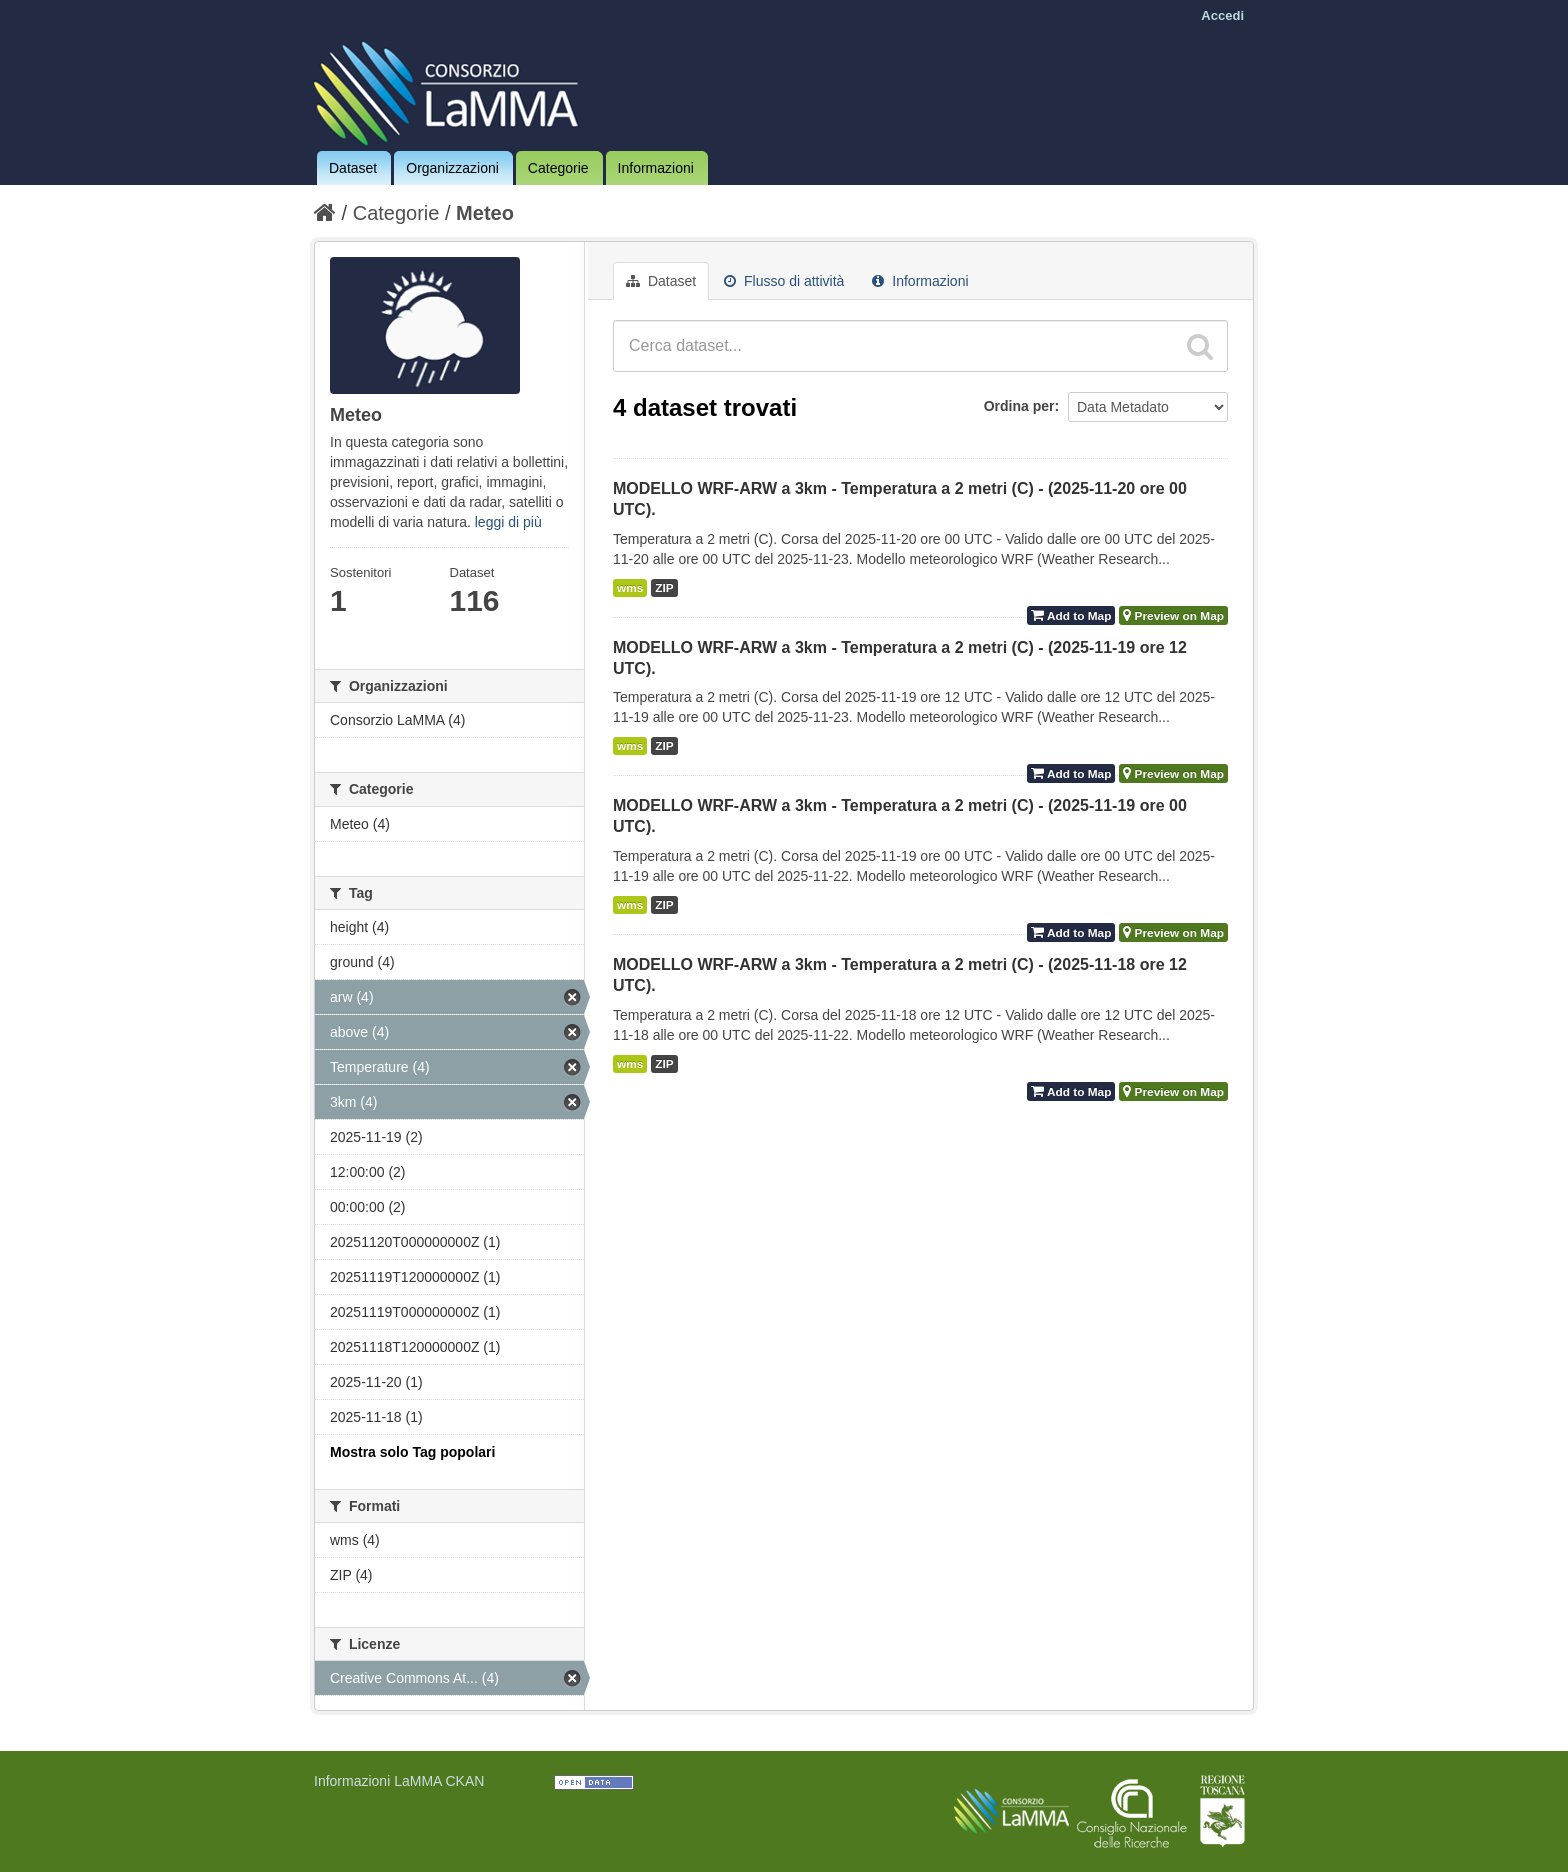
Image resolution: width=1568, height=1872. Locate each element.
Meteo (485, 213)
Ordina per (1019, 406)
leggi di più (508, 522)
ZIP (664, 588)
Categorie (558, 168)
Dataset (353, 168)
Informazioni (656, 168)
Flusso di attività (784, 281)
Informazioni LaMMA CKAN (399, 1781)
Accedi (1222, 15)
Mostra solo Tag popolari (412, 1452)
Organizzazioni (452, 168)
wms (630, 588)
